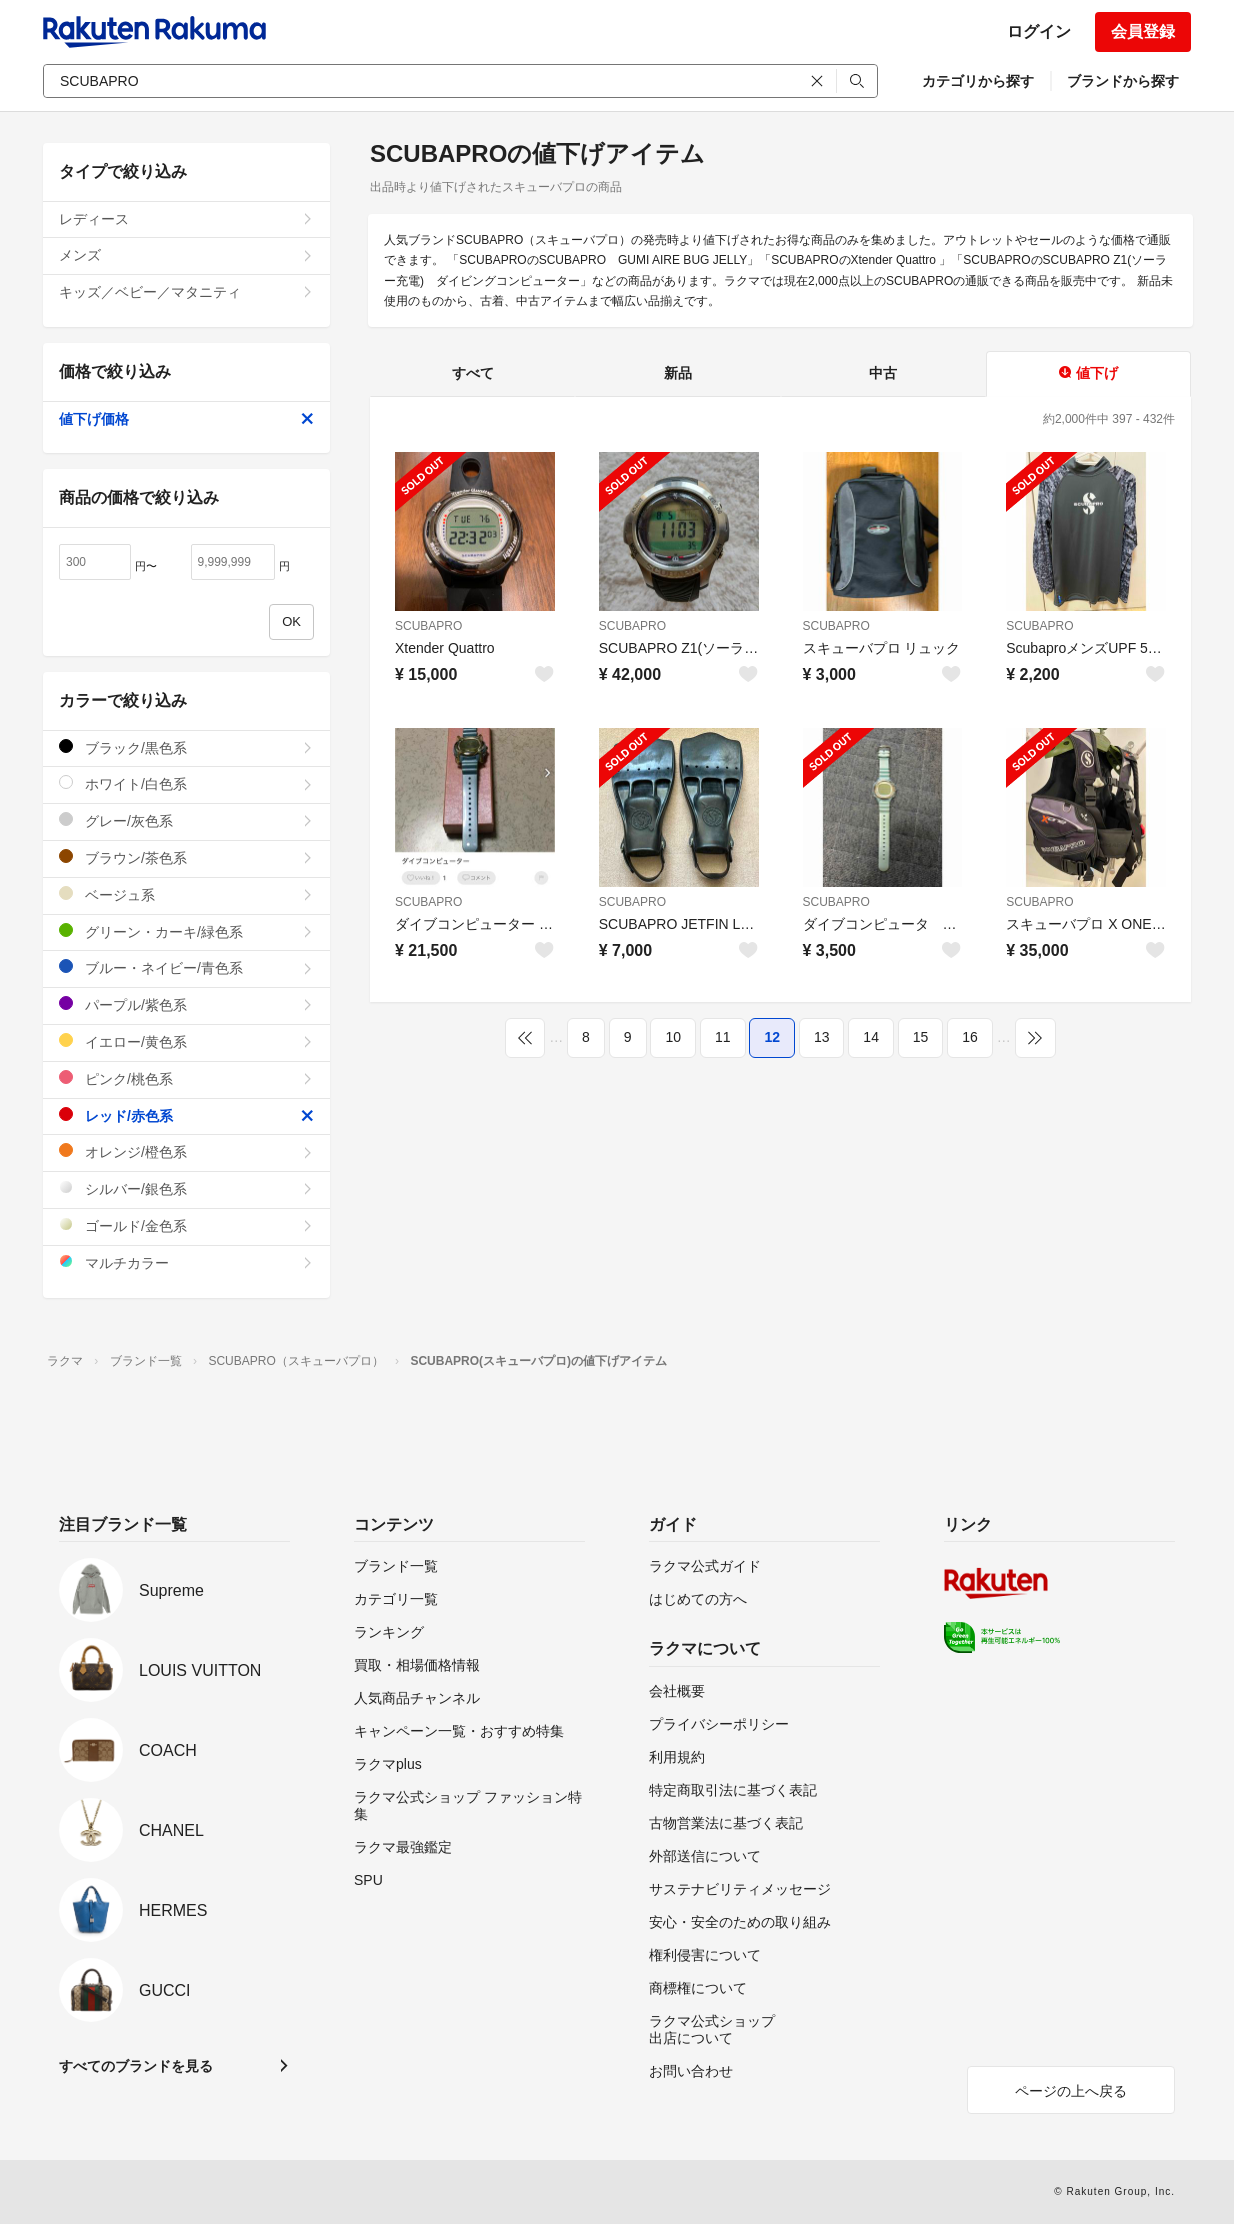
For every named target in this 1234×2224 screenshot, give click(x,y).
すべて (473, 373)
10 (673, 1037)
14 (871, 1037)
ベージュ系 (186, 894)
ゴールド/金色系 (186, 1225)
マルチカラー (186, 1262)
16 (970, 1037)
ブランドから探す (1123, 81)
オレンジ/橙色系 (186, 1151)
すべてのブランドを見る (136, 2066)
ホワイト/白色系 (186, 783)
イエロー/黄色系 (186, 1041)
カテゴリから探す (978, 81)
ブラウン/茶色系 (186, 857)
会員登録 (1143, 31)
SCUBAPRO (428, 626)
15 (921, 1037)
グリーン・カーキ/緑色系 (186, 931)
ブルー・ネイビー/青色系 (186, 967)
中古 (883, 373)
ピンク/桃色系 (186, 1078)
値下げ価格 (186, 419)
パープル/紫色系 (186, 1004)
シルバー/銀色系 (186, 1188)
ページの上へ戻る (1071, 2091)
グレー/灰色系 (186, 820)
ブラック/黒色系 (186, 747)
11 (723, 1037)
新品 (678, 373)
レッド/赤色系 (186, 1115)
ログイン (1039, 31)
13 (822, 1037)
